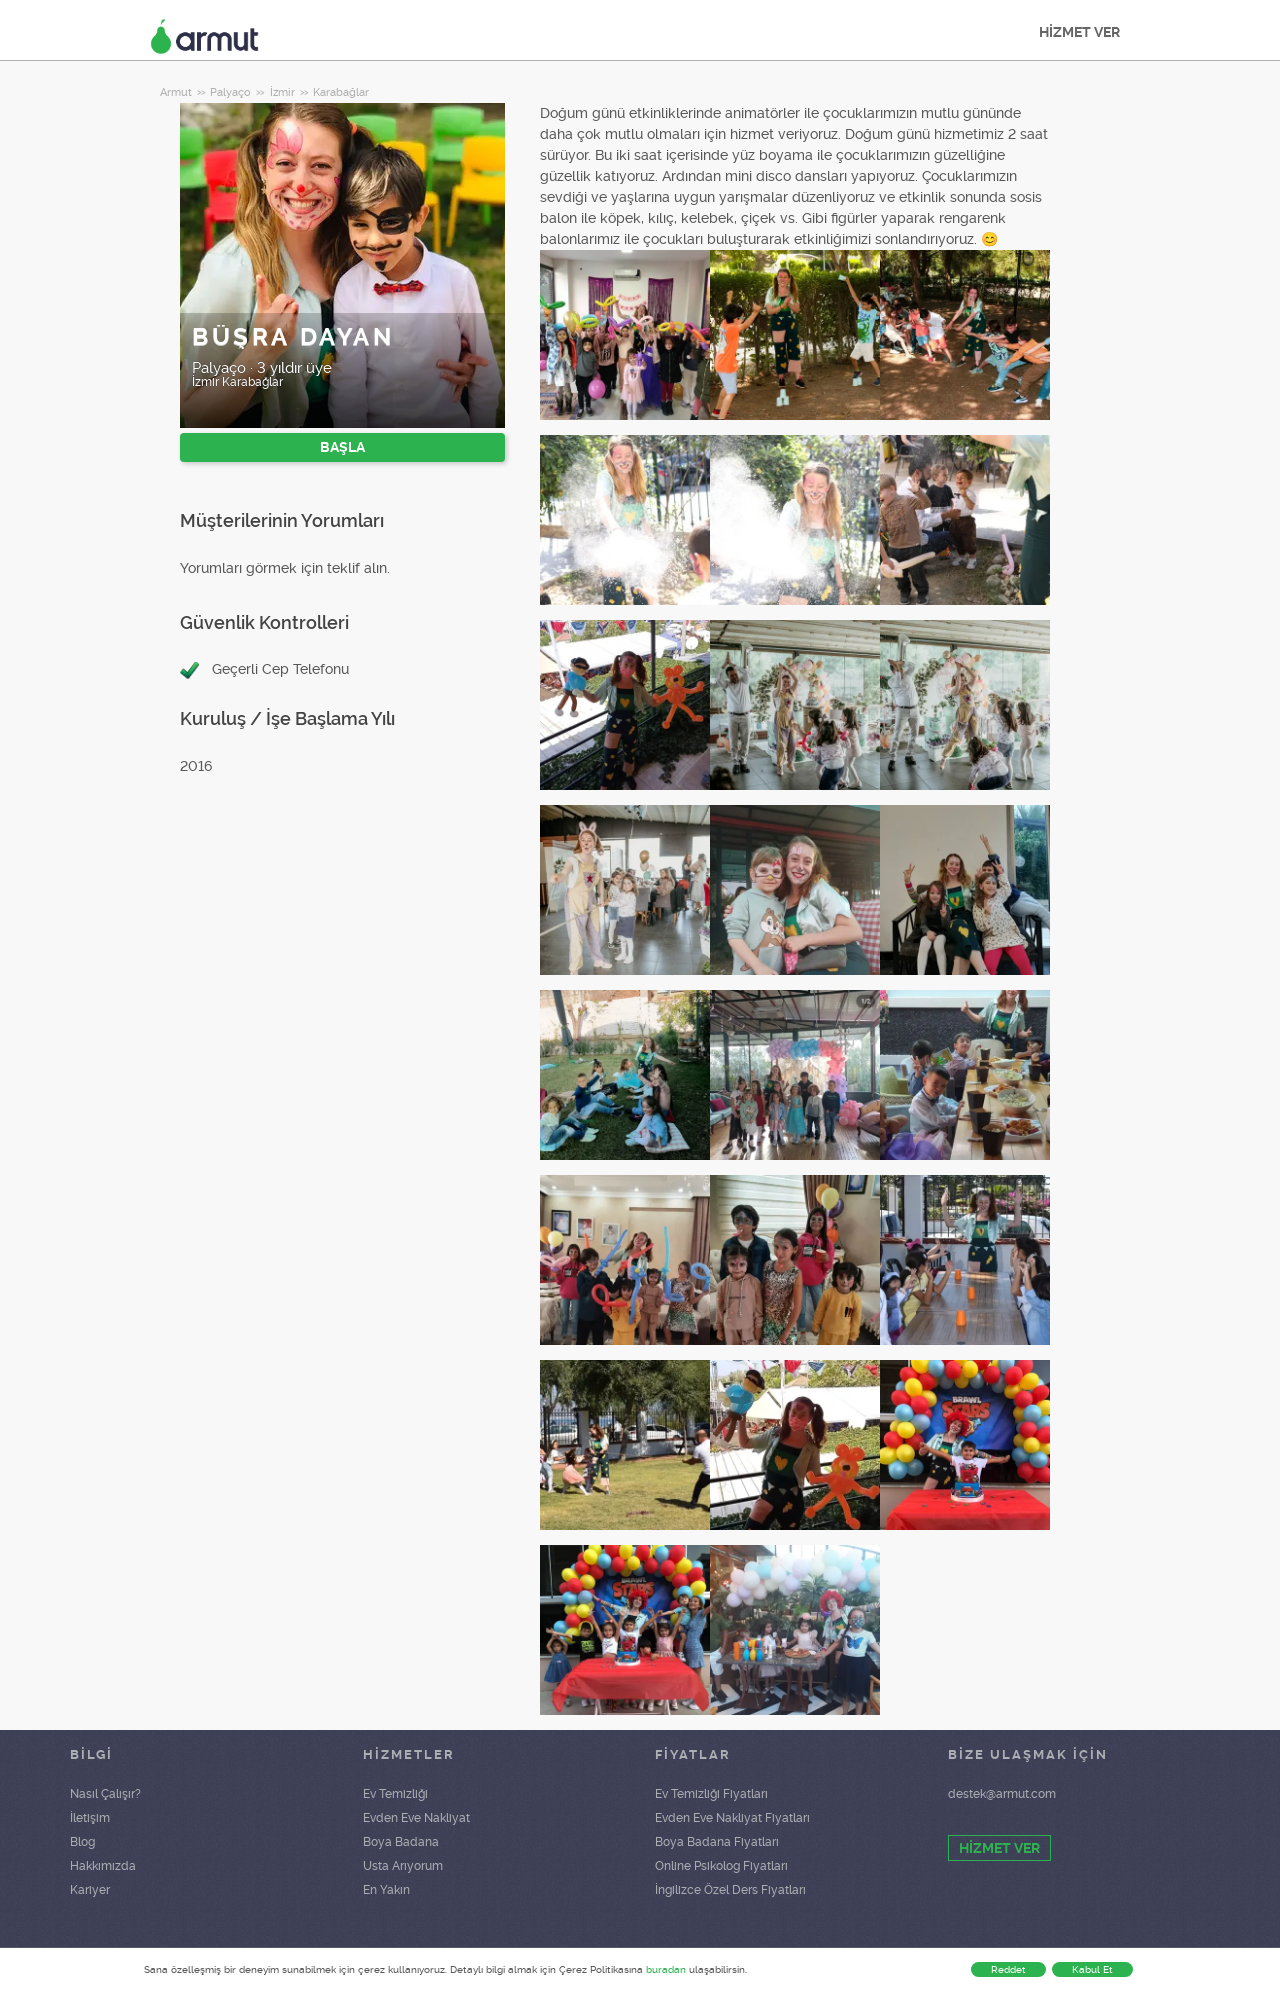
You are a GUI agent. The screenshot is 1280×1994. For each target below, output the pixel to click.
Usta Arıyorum (403, 1866)
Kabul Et (1092, 1969)
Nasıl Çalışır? (105, 1794)
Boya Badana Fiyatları (717, 1842)
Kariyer (90, 1890)
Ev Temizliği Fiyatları (711, 1794)
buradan (666, 1969)
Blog (82, 1842)
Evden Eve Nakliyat (416, 1818)
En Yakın (386, 1890)
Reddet (1008, 1969)
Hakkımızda (103, 1866)
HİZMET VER (1079, 32)
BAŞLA (342, 447)
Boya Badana (401, 1842)
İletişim (90, 1818)
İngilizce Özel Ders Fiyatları (730, 1890)
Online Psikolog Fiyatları (721, 1866)
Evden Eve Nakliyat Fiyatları (732, 1818)
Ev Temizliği (395, 1794)
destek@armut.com (1002, 1794)
